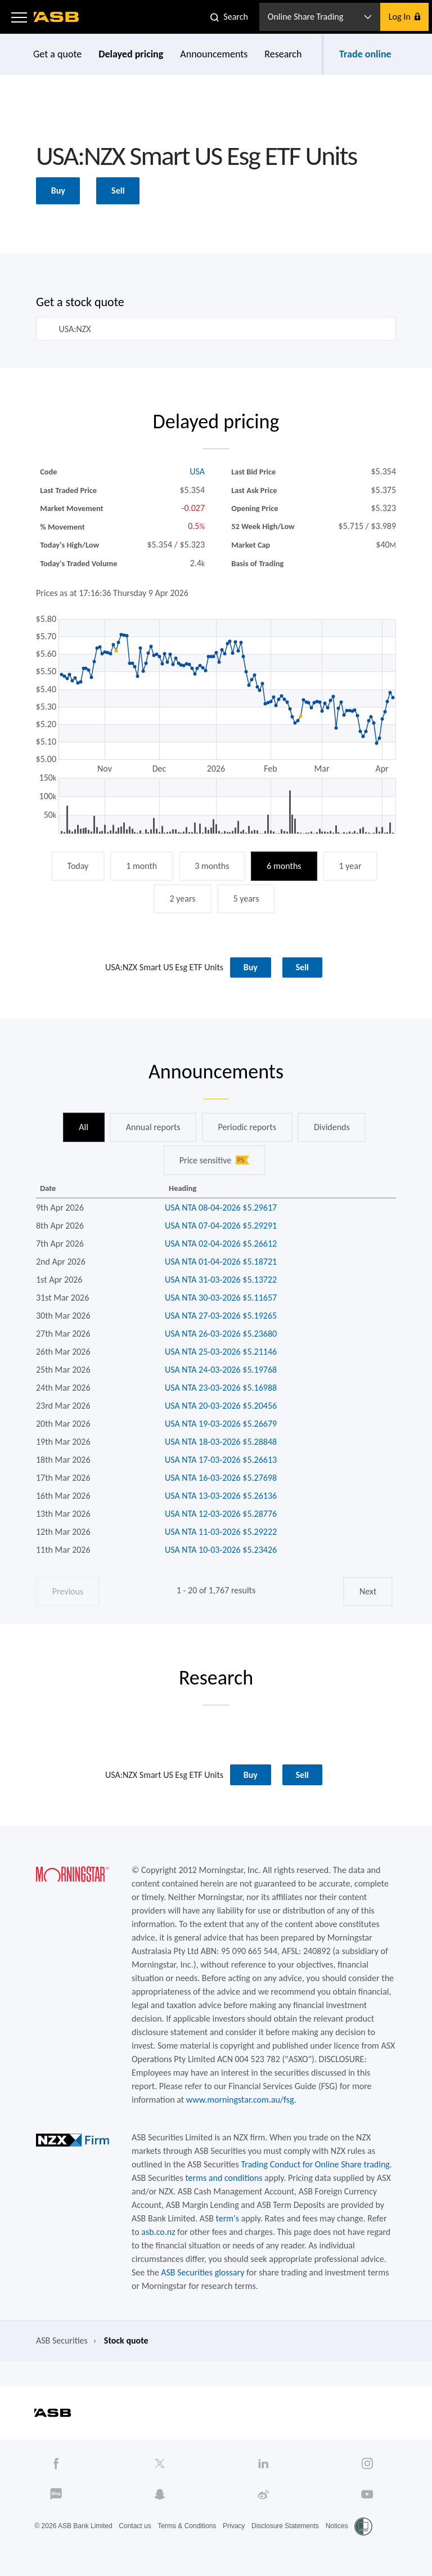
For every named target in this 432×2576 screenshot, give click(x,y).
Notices (337, 2526)
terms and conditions (223, 2177)
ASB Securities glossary (202, 2272)
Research (283, 54)
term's (227, 2218)
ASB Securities (62, 2340)
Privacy (234, 2526)
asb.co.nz (158, 2231)
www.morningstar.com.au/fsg (240, 2099)
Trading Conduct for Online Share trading (315, 2164)
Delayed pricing (130, 54)
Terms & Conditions (187, 2526)
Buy (58, 190)
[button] (19, 17)
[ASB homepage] (56, 17)
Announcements (214, 54)
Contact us (135, 2526)
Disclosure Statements (285, 2526)
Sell (117, 190)
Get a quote (57, 54)
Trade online (365, 54)
